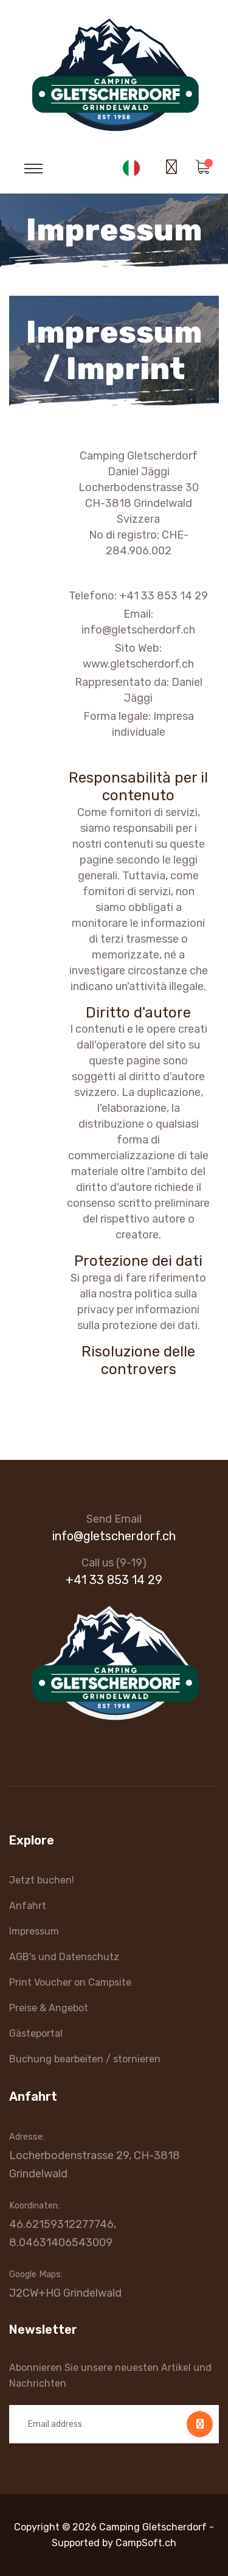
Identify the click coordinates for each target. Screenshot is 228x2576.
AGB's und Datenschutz (64, 1957)
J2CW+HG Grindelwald (65, 2293)
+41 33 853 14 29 (114, 1579)
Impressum (34, 1931)
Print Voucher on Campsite (70, 1982)
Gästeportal (36, 2033)
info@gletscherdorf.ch (114, 1536)
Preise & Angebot (48, 2008)
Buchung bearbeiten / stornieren (85, 2059)
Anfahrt (27, 1905)
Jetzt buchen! (41, 1880)
